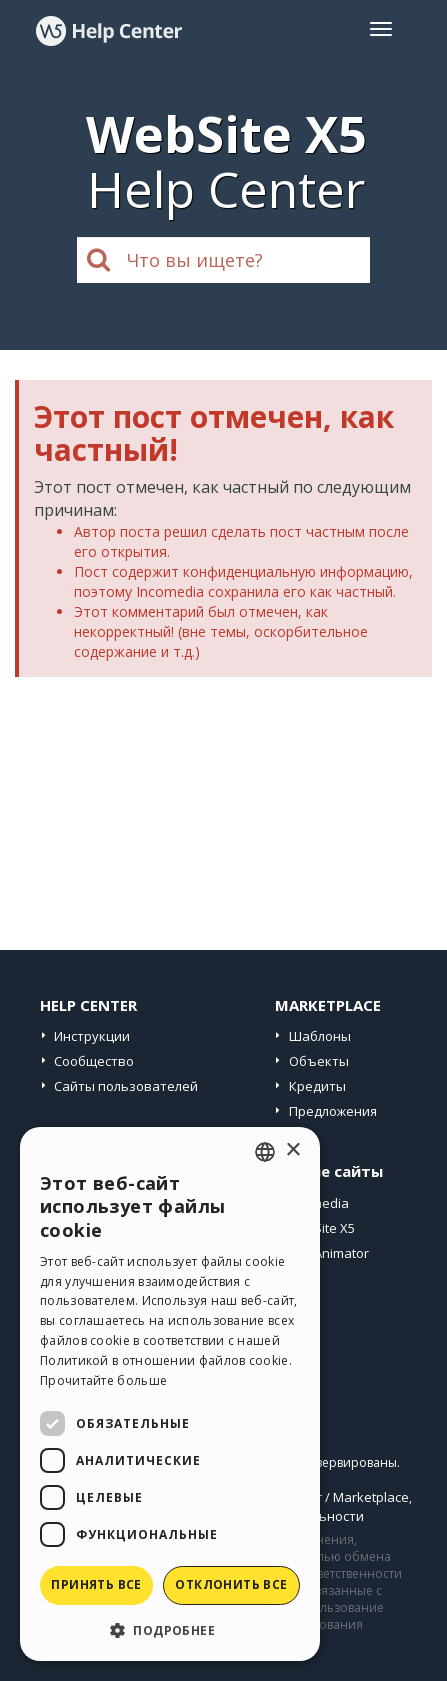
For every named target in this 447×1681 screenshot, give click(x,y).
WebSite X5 (320, 1228)
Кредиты (317, 1086)
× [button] (292, 1150)
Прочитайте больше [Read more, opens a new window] (103, 1380)
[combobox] (265, 1152)
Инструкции (92, 1036)
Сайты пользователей (126, 1086)
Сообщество (94, 1061)
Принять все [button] (96, 1584)
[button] (170, 1629)
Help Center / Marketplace (329, 1497)
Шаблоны (320, 1036)
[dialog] (170, 1394)
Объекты (319, 1061)
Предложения (333, 1111)
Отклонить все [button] (231, 1584)
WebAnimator (327, 1253)
